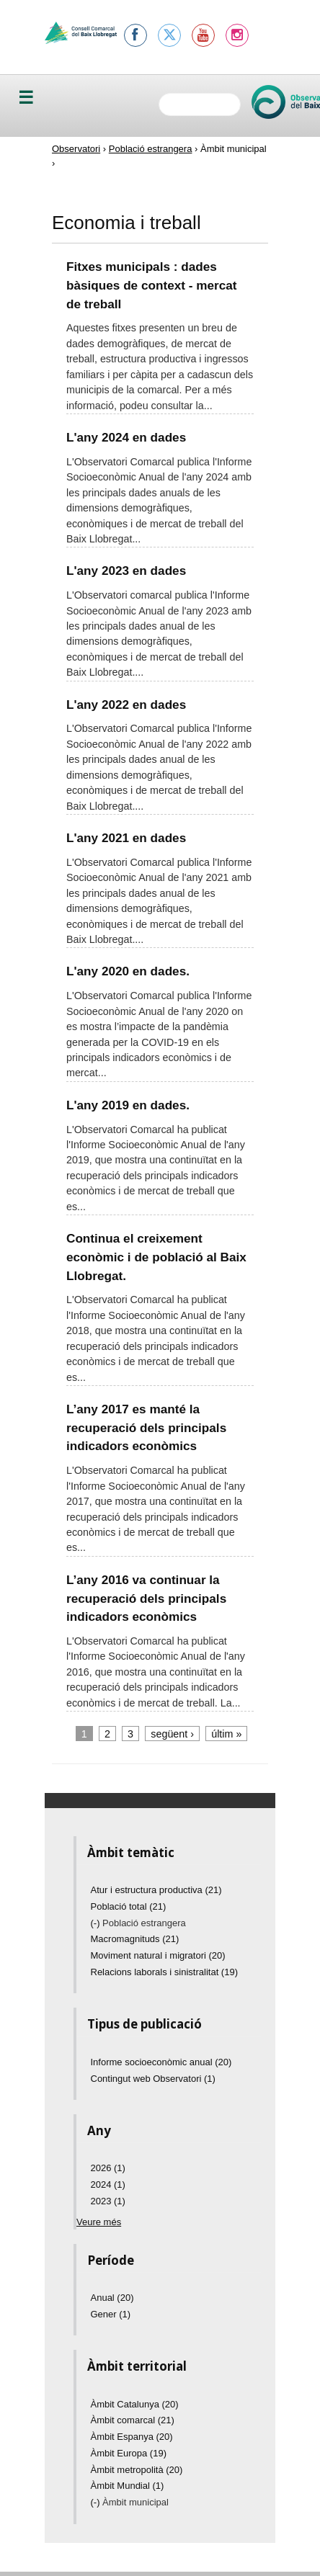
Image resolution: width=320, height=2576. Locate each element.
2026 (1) (108, 2168)
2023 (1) (108, 2201)
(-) (97, 1923)
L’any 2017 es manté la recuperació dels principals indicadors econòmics (146, 1427)
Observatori (76, 148)
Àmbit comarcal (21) (132, 2420)
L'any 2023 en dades (126, 570)
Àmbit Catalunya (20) (135, 2404)
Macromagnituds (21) (135, 1938)
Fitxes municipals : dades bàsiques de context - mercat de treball (151, 284)
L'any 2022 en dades (126, 704)
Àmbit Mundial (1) (127, 2485)
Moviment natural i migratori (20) (158, 1955)
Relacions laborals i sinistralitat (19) (164, 1972)
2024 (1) (108, 2184)
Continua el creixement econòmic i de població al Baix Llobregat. (156, 1256)
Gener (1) (111, 2314)
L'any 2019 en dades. (128, 1105)
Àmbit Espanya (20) (132, 2436)
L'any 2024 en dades (126, 437)
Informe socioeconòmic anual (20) (161, 2062)
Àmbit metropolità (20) (137, 2469)
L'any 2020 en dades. (128, 971)
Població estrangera (150, 148)
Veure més (98, 2222)
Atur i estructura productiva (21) (156, 1889)
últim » (226, 1734)
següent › (172, 1734)
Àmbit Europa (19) (129, 2453)
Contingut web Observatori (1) (153, 2078)
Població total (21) (128, 1906)
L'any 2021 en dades (126, 838)
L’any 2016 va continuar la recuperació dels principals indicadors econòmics (146, 1598)
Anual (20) (112, 2297)
